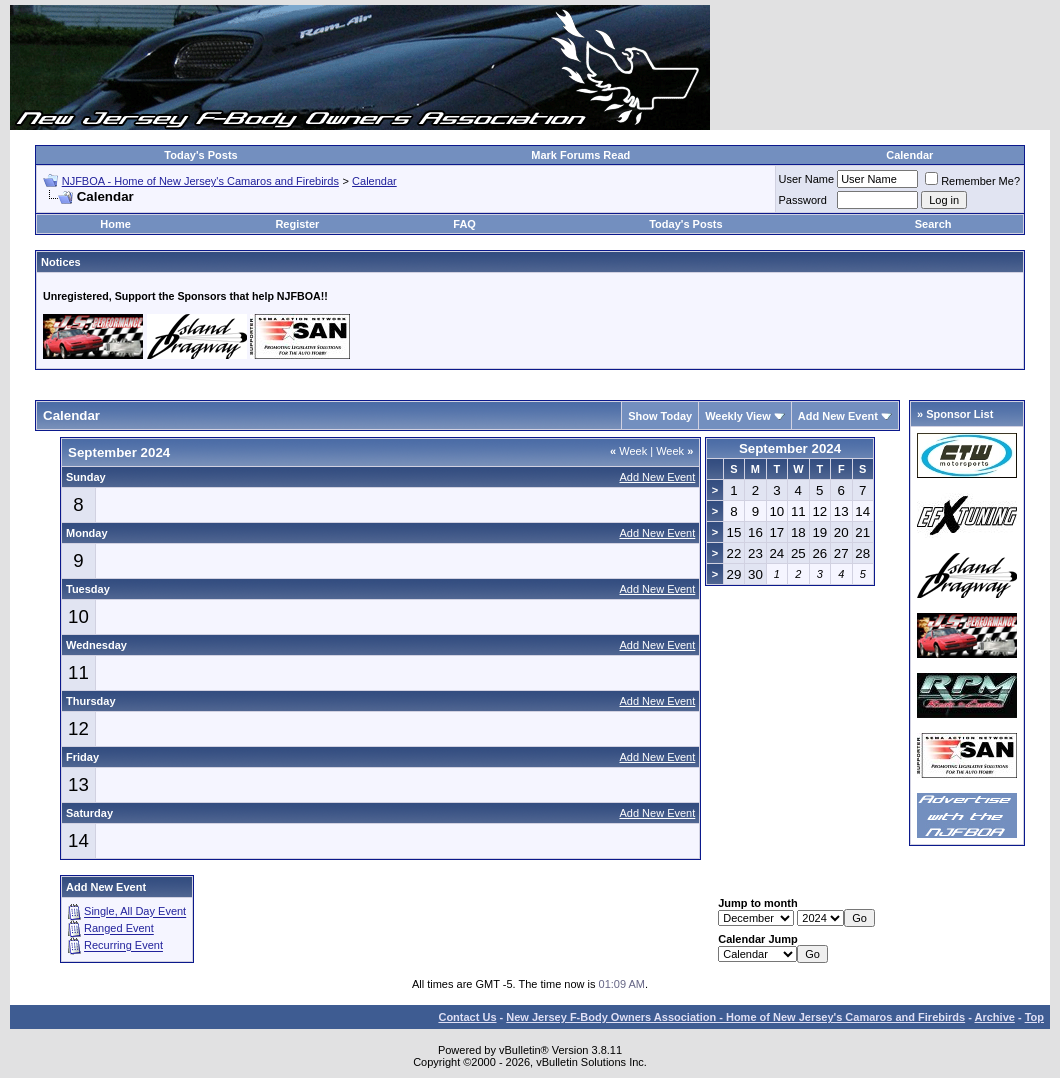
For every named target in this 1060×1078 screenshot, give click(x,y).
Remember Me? (972, 181)
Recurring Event (123, 946)
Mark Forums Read (580, 155)
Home (115, 224)
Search (933, 224)
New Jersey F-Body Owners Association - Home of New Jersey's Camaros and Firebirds (735, 1017)
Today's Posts (200, 155)
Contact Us (467, 1017)
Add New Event (838, 416)
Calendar (909, 155)
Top (1034, 1017)
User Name (807, 179)
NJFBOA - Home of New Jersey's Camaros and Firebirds (200, 181)
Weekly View (738, 416)
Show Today (660, 416)
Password (803, 200)
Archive (995, 1017)
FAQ (464, 224)
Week (628, 451)
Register (297, 224)
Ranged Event (119, 929)
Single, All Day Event (135, 912)
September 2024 (790, 448)
